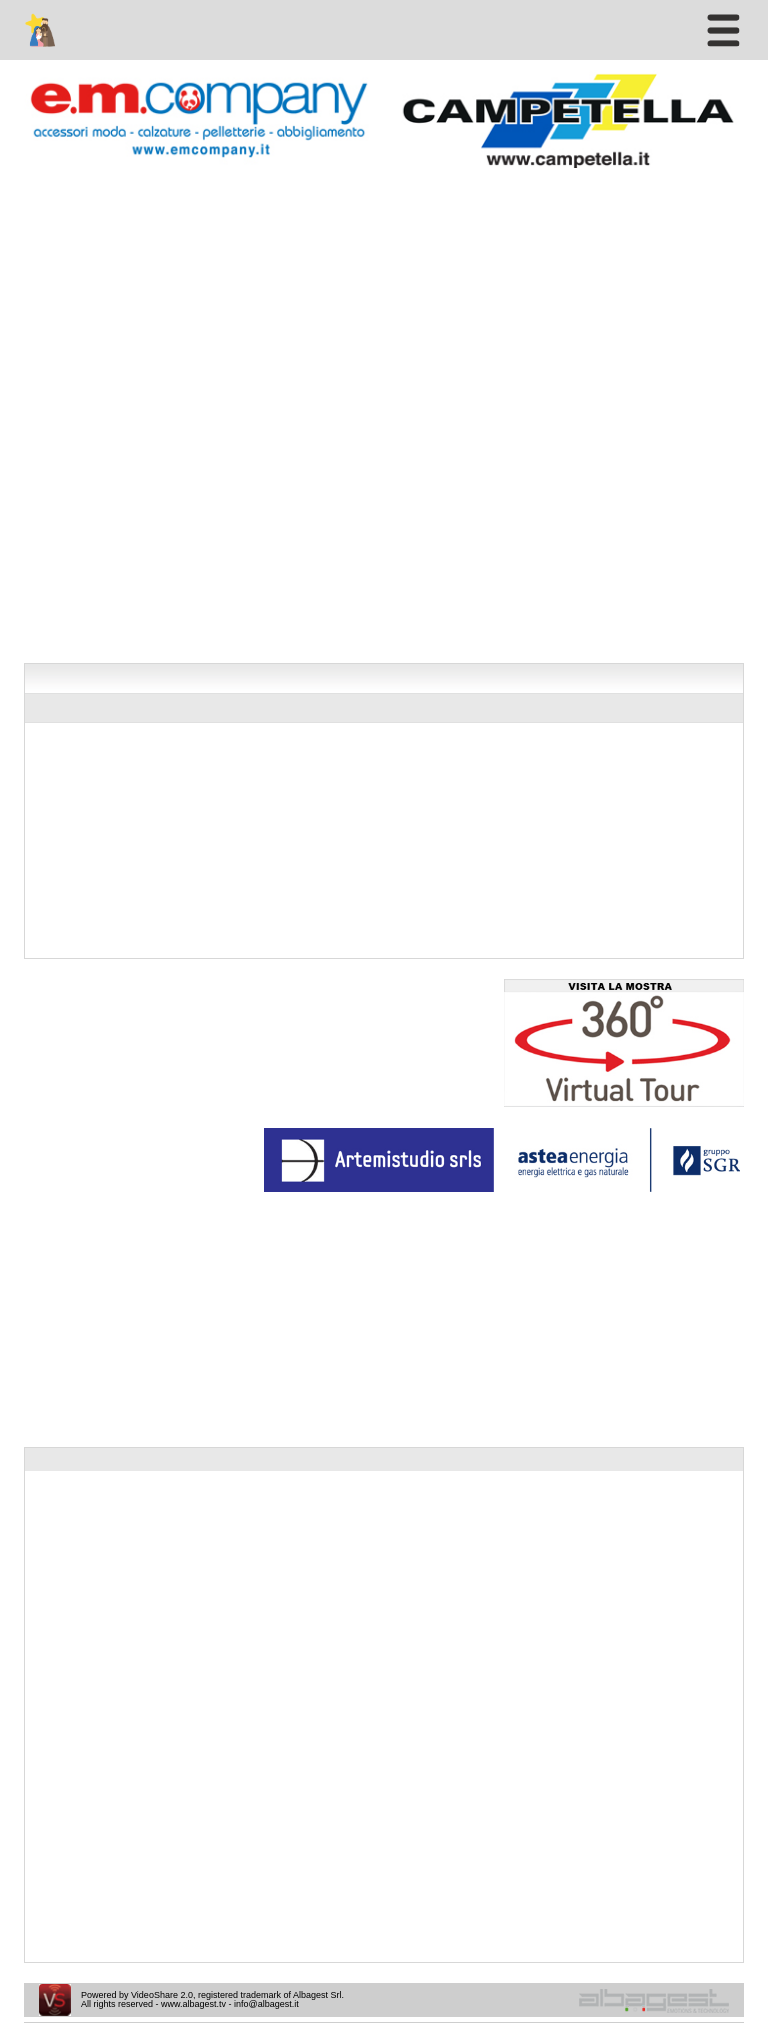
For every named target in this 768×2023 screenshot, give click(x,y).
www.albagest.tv (193, 2004)
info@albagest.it (266, 2004)
